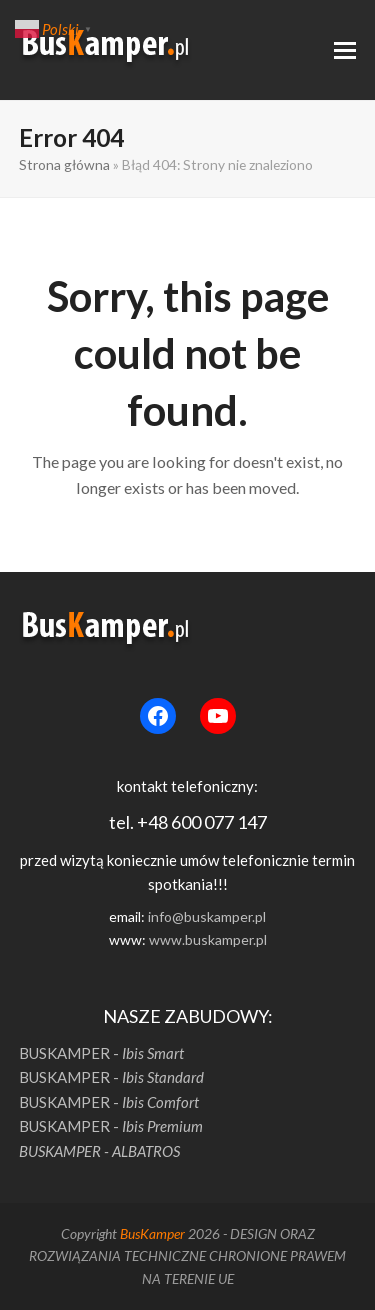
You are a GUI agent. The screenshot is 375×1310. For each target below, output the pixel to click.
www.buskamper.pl (208, 939)
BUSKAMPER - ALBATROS (99, 1151)
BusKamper (152, 1233)
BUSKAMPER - (101, 1053)
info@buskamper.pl (207, 916)
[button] (345, 50)
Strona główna (64, 164)
